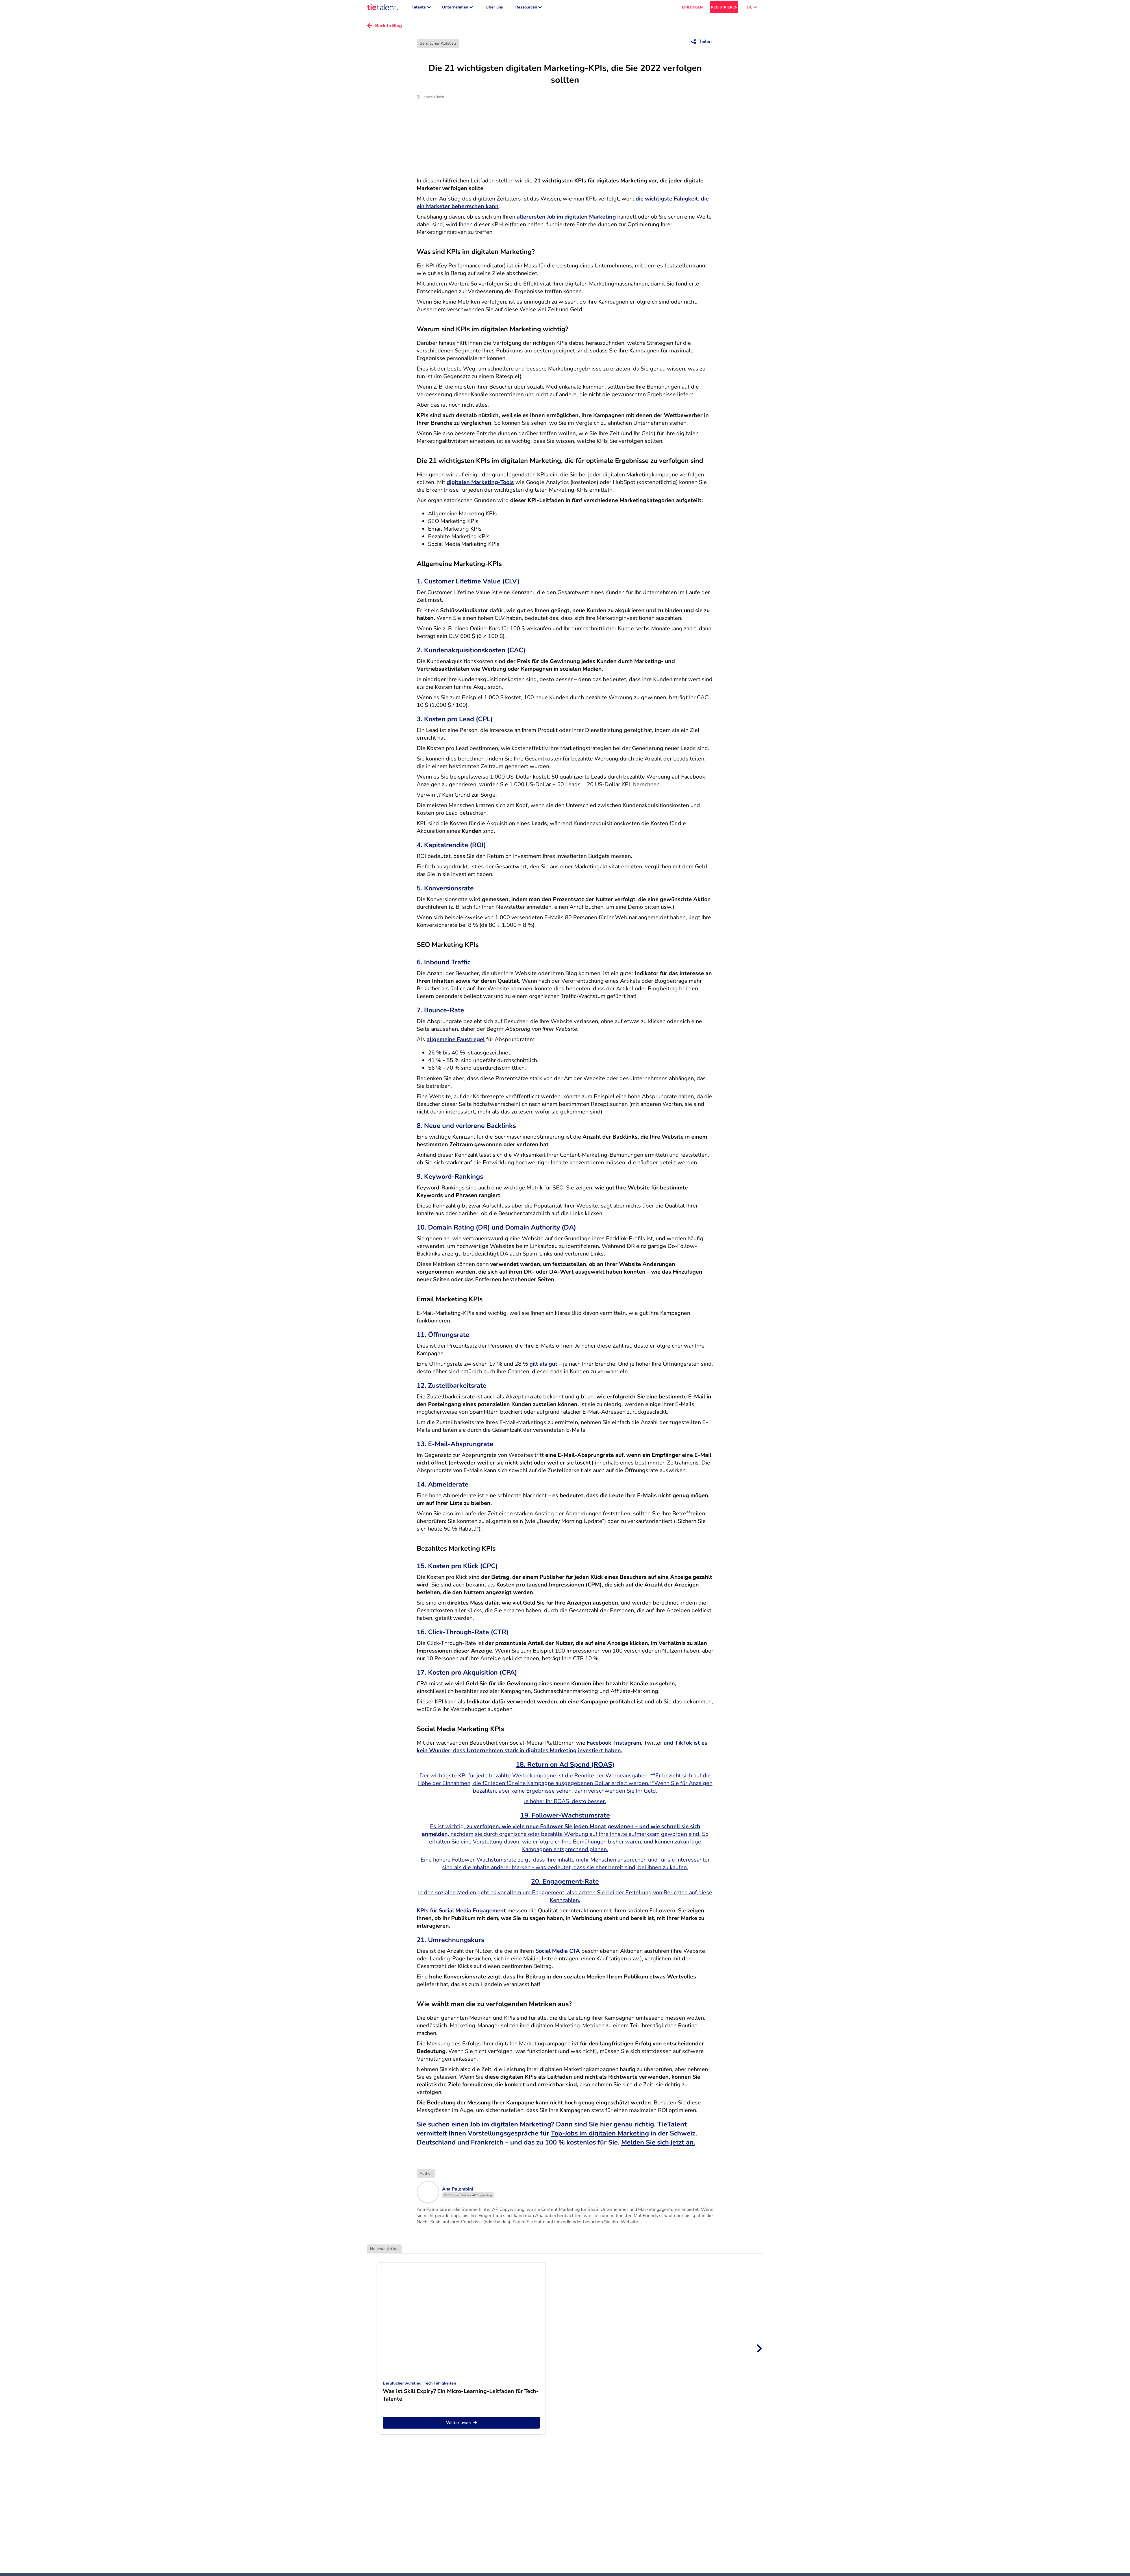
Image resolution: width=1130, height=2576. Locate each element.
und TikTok (677, 1745)
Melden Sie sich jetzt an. (658, 2145)
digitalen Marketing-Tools (480, 485)
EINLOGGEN (692, 8)
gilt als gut (543, 1366)
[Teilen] (701, 44)
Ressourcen (528, 8)
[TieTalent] (382, 8)
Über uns (494, 8)
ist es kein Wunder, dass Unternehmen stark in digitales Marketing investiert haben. (562, 1749)
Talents (421, 8)
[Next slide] (759, 2351)
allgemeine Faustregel (456, 1042)
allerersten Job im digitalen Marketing (566, 219)
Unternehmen (457, 8)
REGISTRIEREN (724, 8)
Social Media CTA (557, 1954)
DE (752, 8)
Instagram (627, 1745)
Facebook (599, 1745)
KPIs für (428, 1913)
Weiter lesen (461, 2425)
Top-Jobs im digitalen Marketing (600, 2136)
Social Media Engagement (472, 1913)
